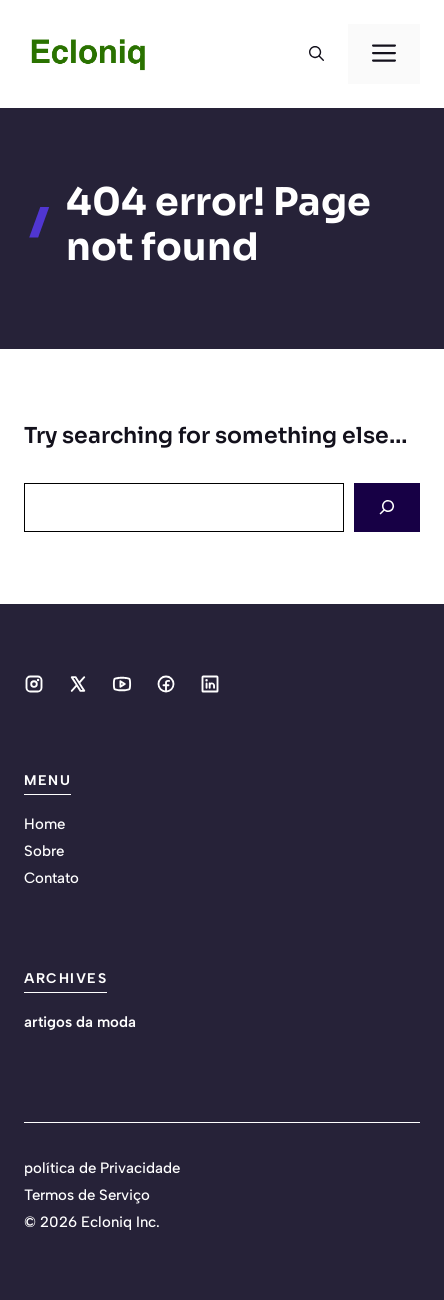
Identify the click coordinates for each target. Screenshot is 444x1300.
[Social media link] (34, 684)
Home (44, 824)
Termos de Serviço (87, 1195)
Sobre (44, 851)
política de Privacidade (102, 1168)
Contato (51, 878)
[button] (316, 54)
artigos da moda (80, 1022)
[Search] (387, 507)
